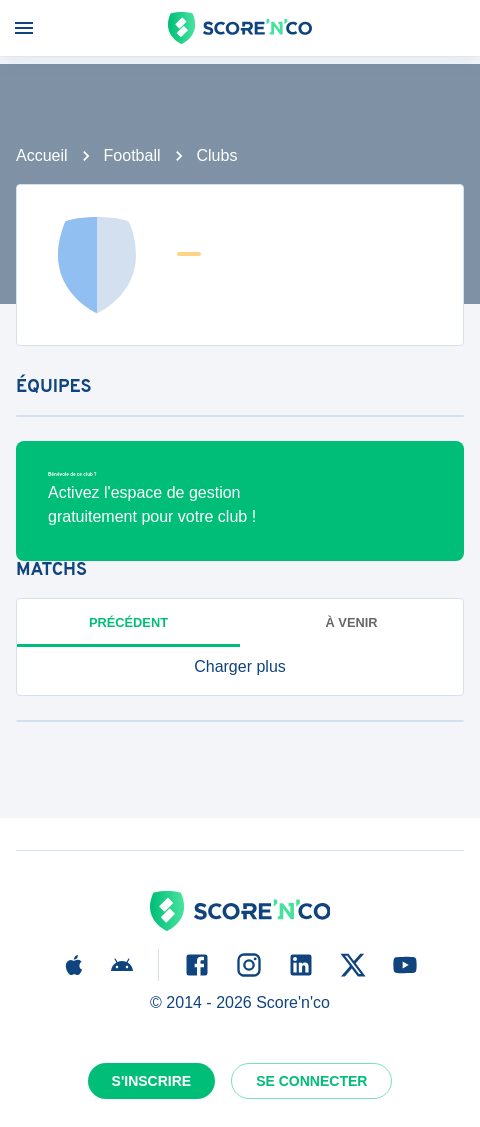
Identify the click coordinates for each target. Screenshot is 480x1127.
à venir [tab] (352, 622)
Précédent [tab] (128, 622)
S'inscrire (152, 1081)
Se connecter (311, 1081)
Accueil (42, 155)
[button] (240, 667)
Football (132, 155)
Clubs (217, 155)
